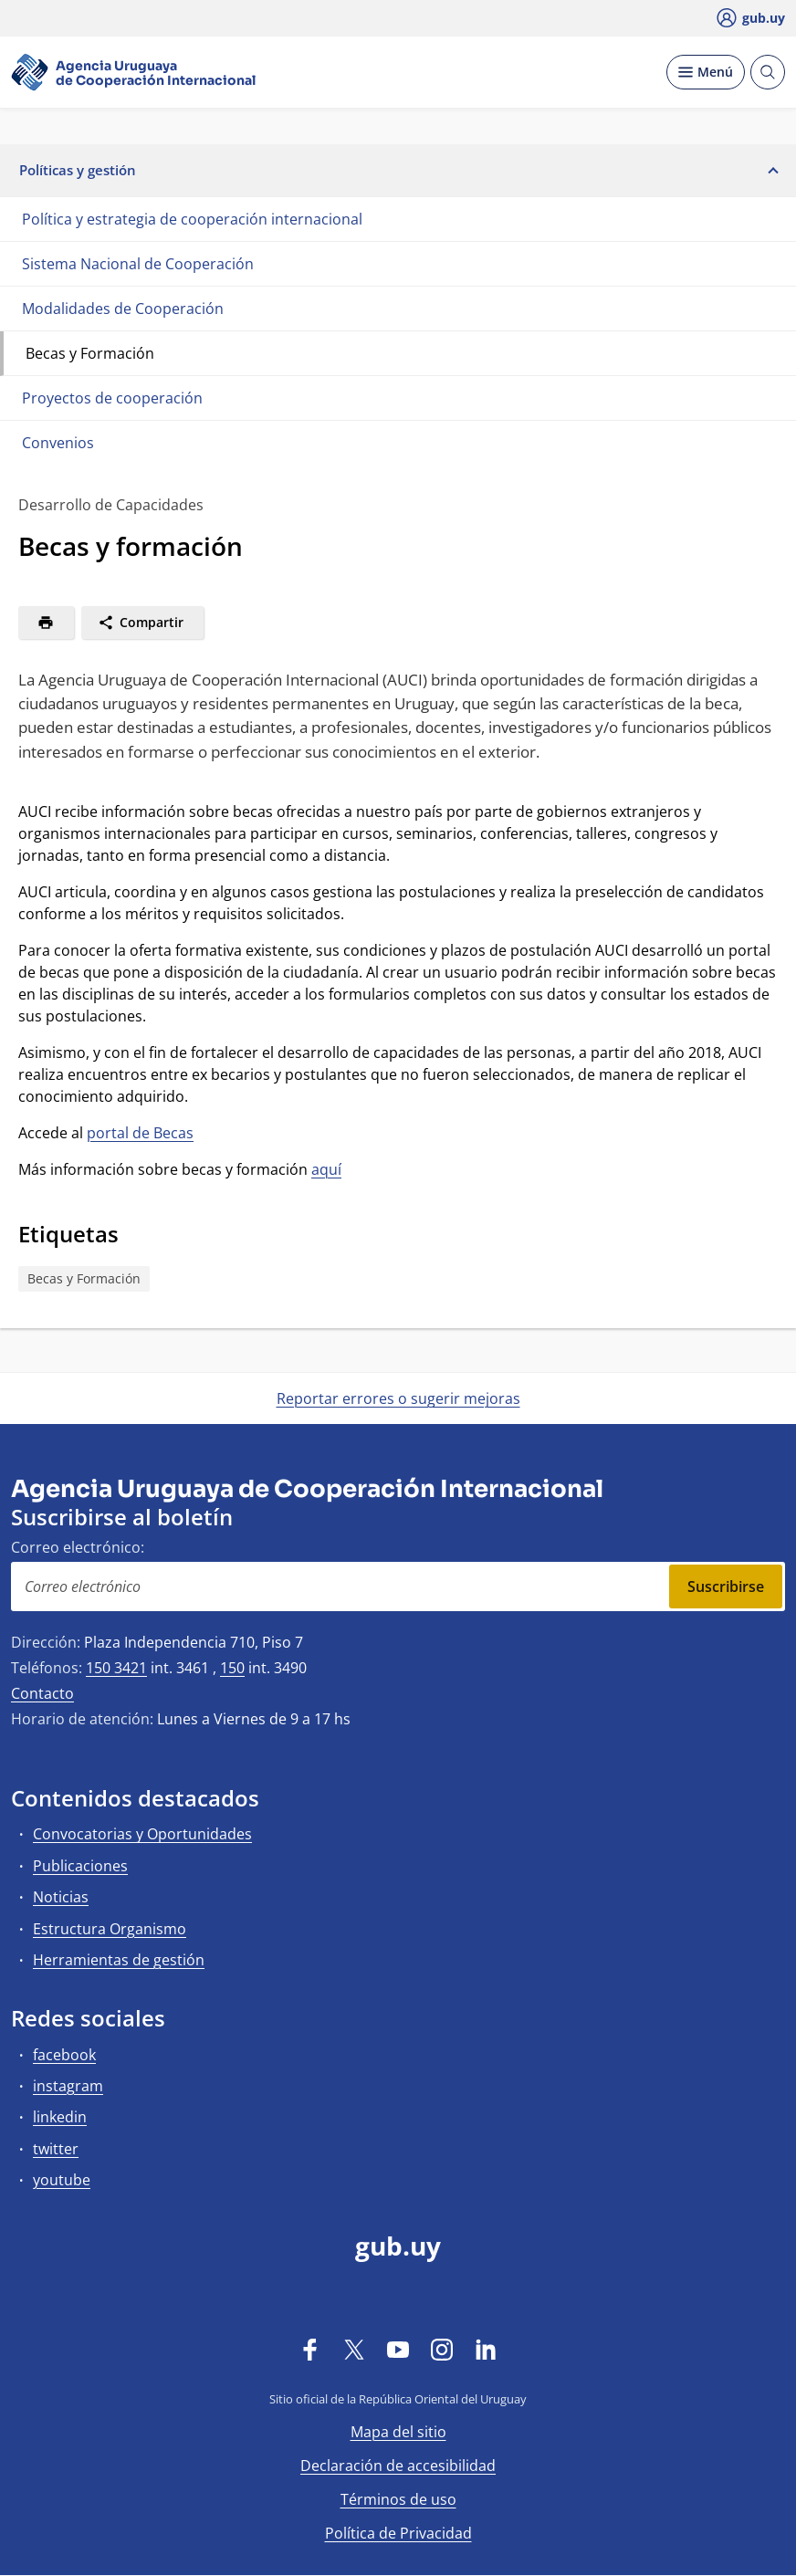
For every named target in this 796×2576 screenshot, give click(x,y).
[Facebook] (310, 2349)
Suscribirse (725, 1586)
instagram (68, 2086)
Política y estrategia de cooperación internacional (192, 219)
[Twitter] (354, 2349)
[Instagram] (442, 2349)
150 (232, 1668)
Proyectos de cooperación (112, 398)
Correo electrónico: (77, 1547)
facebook (64, 2055)
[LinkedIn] (486, 2349)
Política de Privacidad (398, 2533)
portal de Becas (140, 1133)
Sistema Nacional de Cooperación (138, 264)
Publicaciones (80, 1866)
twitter (56, 2149)
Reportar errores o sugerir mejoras (398, 1398)
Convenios (58, 443)
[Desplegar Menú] (705, 72)
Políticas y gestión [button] (398, 170)
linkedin (60, 2117)
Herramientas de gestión (118, 1960)
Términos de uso (398, 2499)
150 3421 (116, 1668)
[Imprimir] (46, 622)
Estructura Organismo (109, 1929)
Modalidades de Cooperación (123, 308)
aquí (326, 1169)
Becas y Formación (90, 353)
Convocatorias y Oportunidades (142, 1834)
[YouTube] (398, 2349)
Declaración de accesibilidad (398, 2466)
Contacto (42, 1693)
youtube (61, 2180)
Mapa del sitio (398, 2432)
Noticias (61, 1897)
